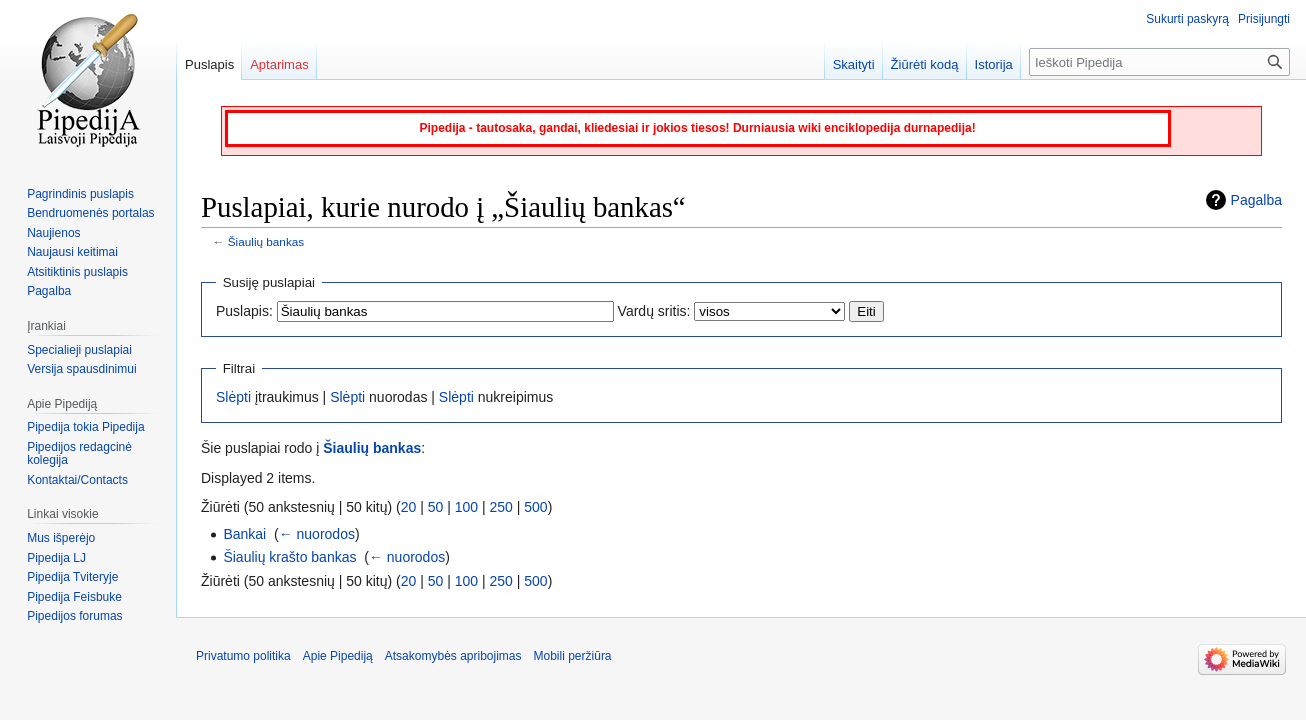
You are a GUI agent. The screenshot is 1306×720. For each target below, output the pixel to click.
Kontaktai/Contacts (77, 480)
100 (466, 507)
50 (436, 507)
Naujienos (53, 233)
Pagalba (1256, 200)
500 (535, 507)
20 (409, 507)
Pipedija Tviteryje (72, 577)
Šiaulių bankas (266, 241)
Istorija (994, 64)
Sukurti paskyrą (1187, 19)
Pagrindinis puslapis (80, 194)
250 (501, 507)
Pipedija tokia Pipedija (85, 427)
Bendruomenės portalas (90, 213)
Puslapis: (244, 311)
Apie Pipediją (338, 656)
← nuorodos (317, 534)
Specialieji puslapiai (79, 350)
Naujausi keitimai (72, 252)
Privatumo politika (243, 656)
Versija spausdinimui (81, 369)
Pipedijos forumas (74, 616)
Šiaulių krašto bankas (289, 557)
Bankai (244, 534)
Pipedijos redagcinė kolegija (79, 454)
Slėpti (233, 397)
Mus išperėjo (61, 538)
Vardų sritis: (654, 311)
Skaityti (854, 64)
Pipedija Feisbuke (74, 597)
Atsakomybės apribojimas (453, 656)
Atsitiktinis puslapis (77, 272)
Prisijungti (1264, 19)
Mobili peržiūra (573, 656)
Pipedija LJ (56, 558)
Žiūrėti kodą (925, 64)
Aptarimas (279, 64)
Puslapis (209, 64)
